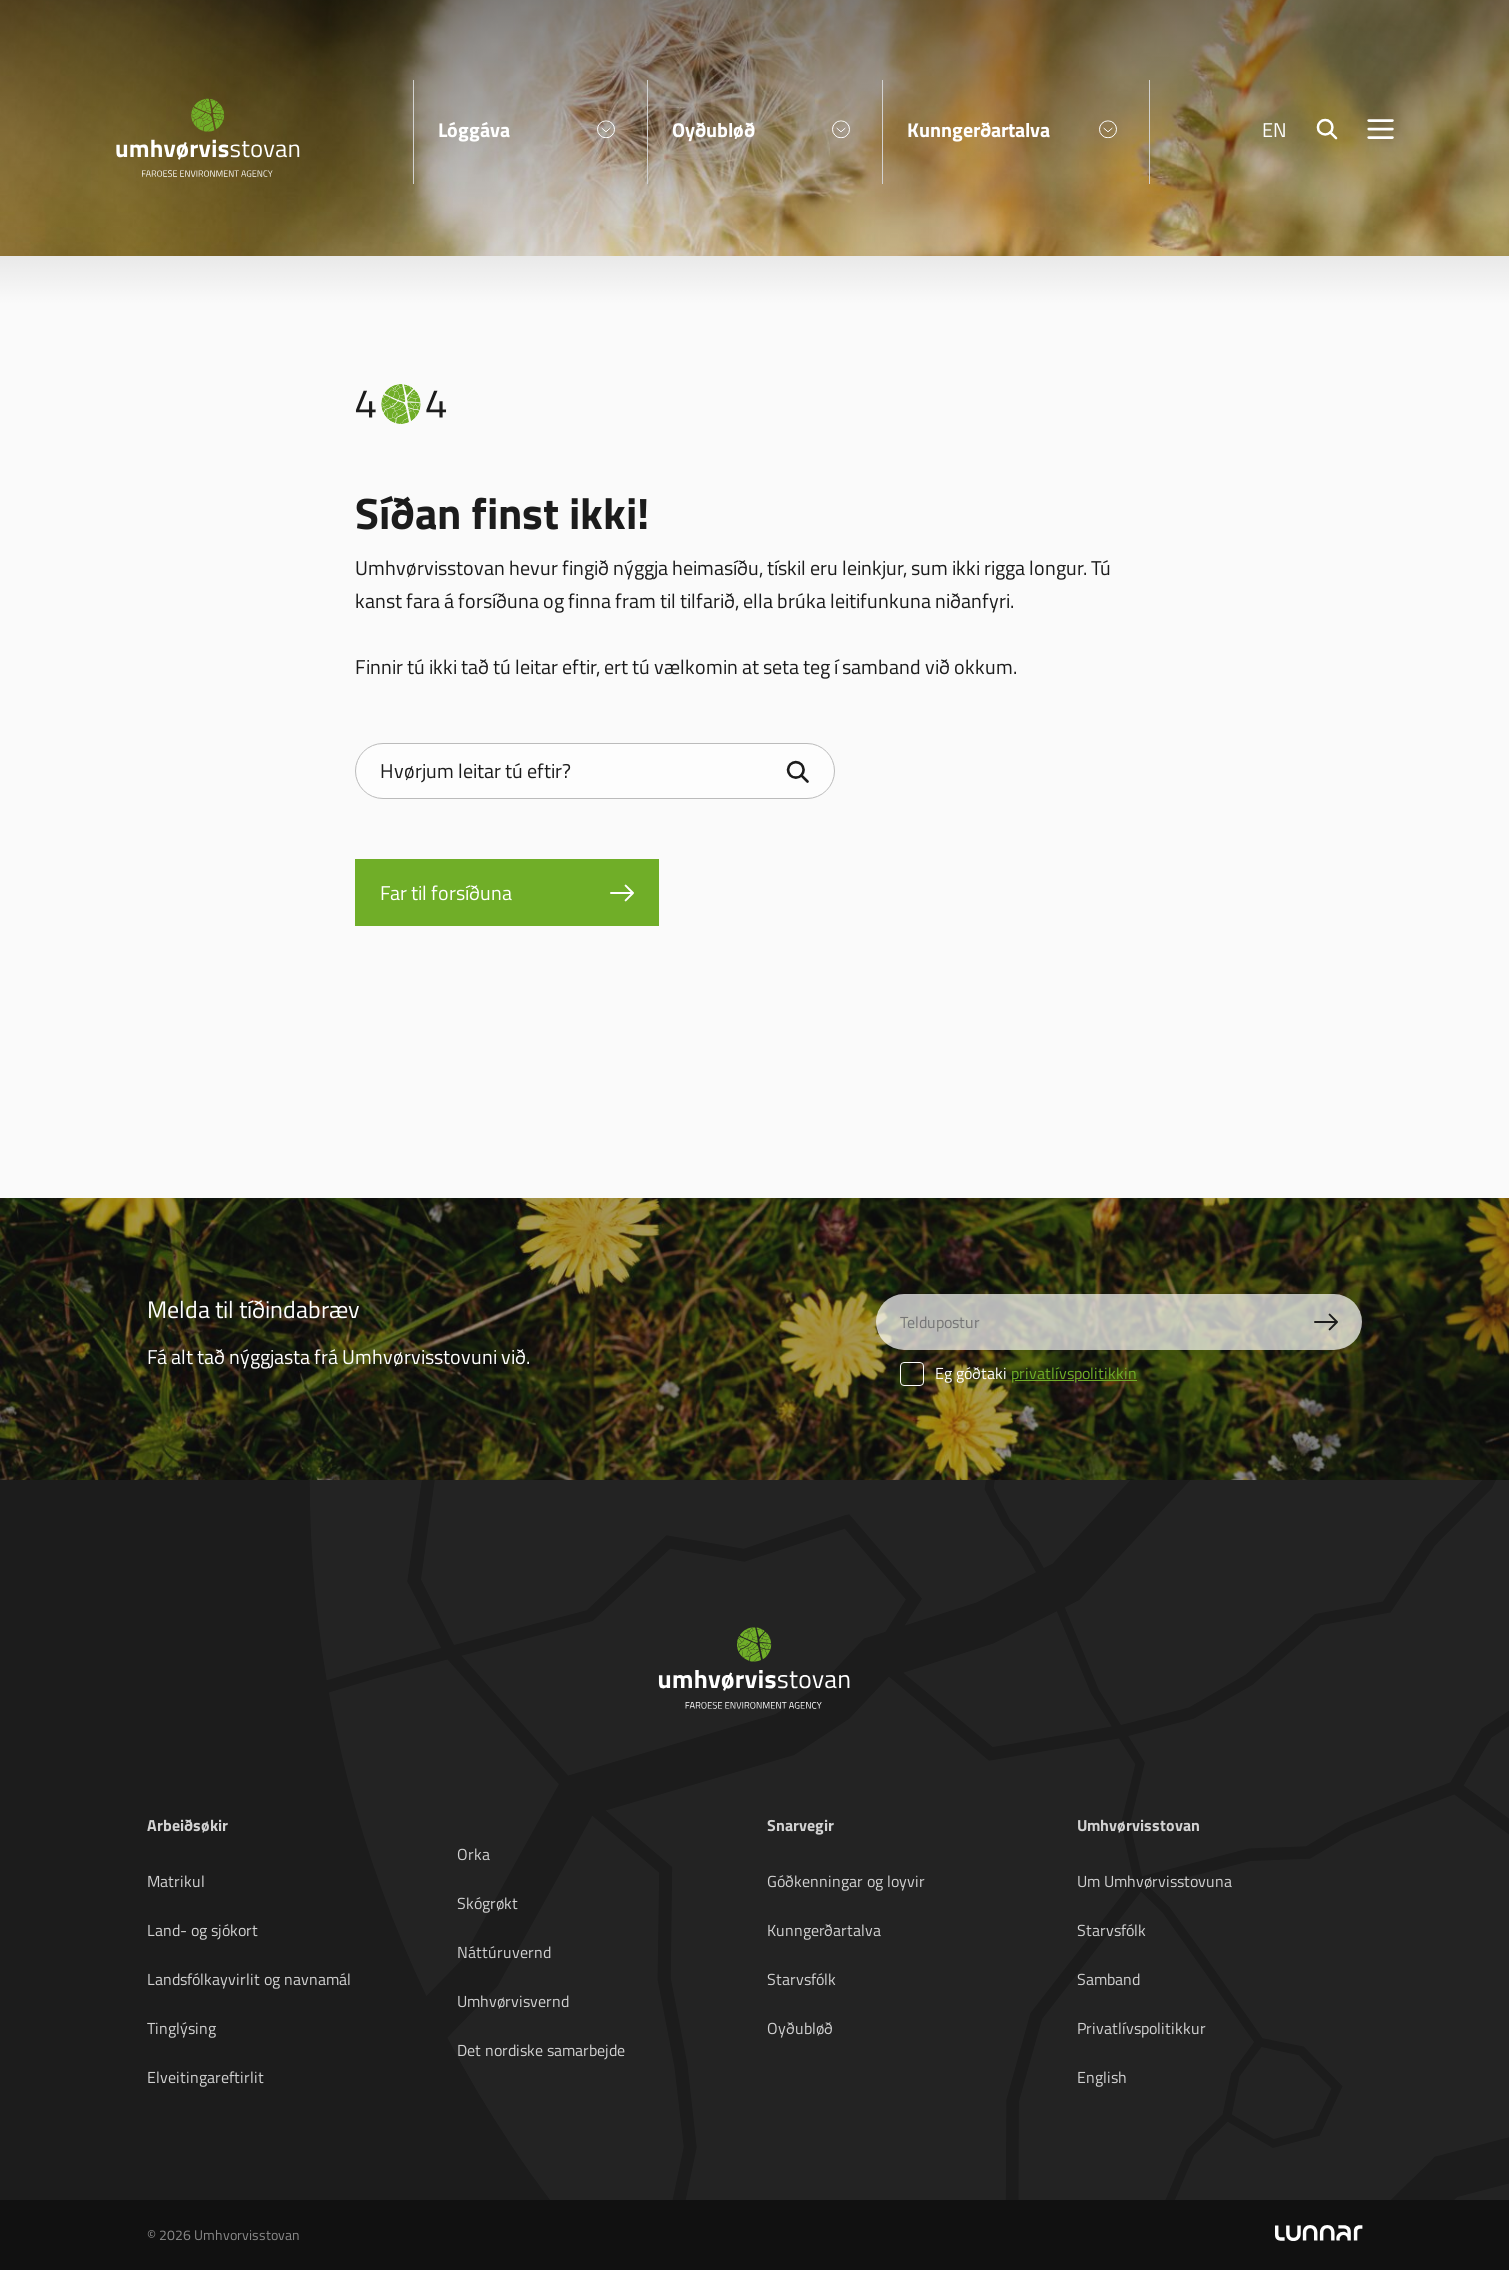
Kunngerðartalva (824, 1930)
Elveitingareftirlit (205, 2077)
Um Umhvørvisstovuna (1154, 1881)
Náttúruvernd (504, 1952)
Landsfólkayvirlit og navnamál (249, 1979)
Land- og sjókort (202, 1930)
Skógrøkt (487, 1903)
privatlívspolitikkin (1074, 1373)
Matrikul (176, 1881)
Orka (473, 1854)
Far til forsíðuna (446, 892)
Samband (1108, 1979)
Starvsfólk (801, 1979)
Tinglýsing (181, 2028)
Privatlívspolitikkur (1141, 2028)
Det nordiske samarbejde (541, 2050)
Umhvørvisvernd (513, 2001)
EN (1274, 130)
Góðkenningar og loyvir (846, 1881)
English (1102, 2077)
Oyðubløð (800, 2028)
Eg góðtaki (1018, 1373)
